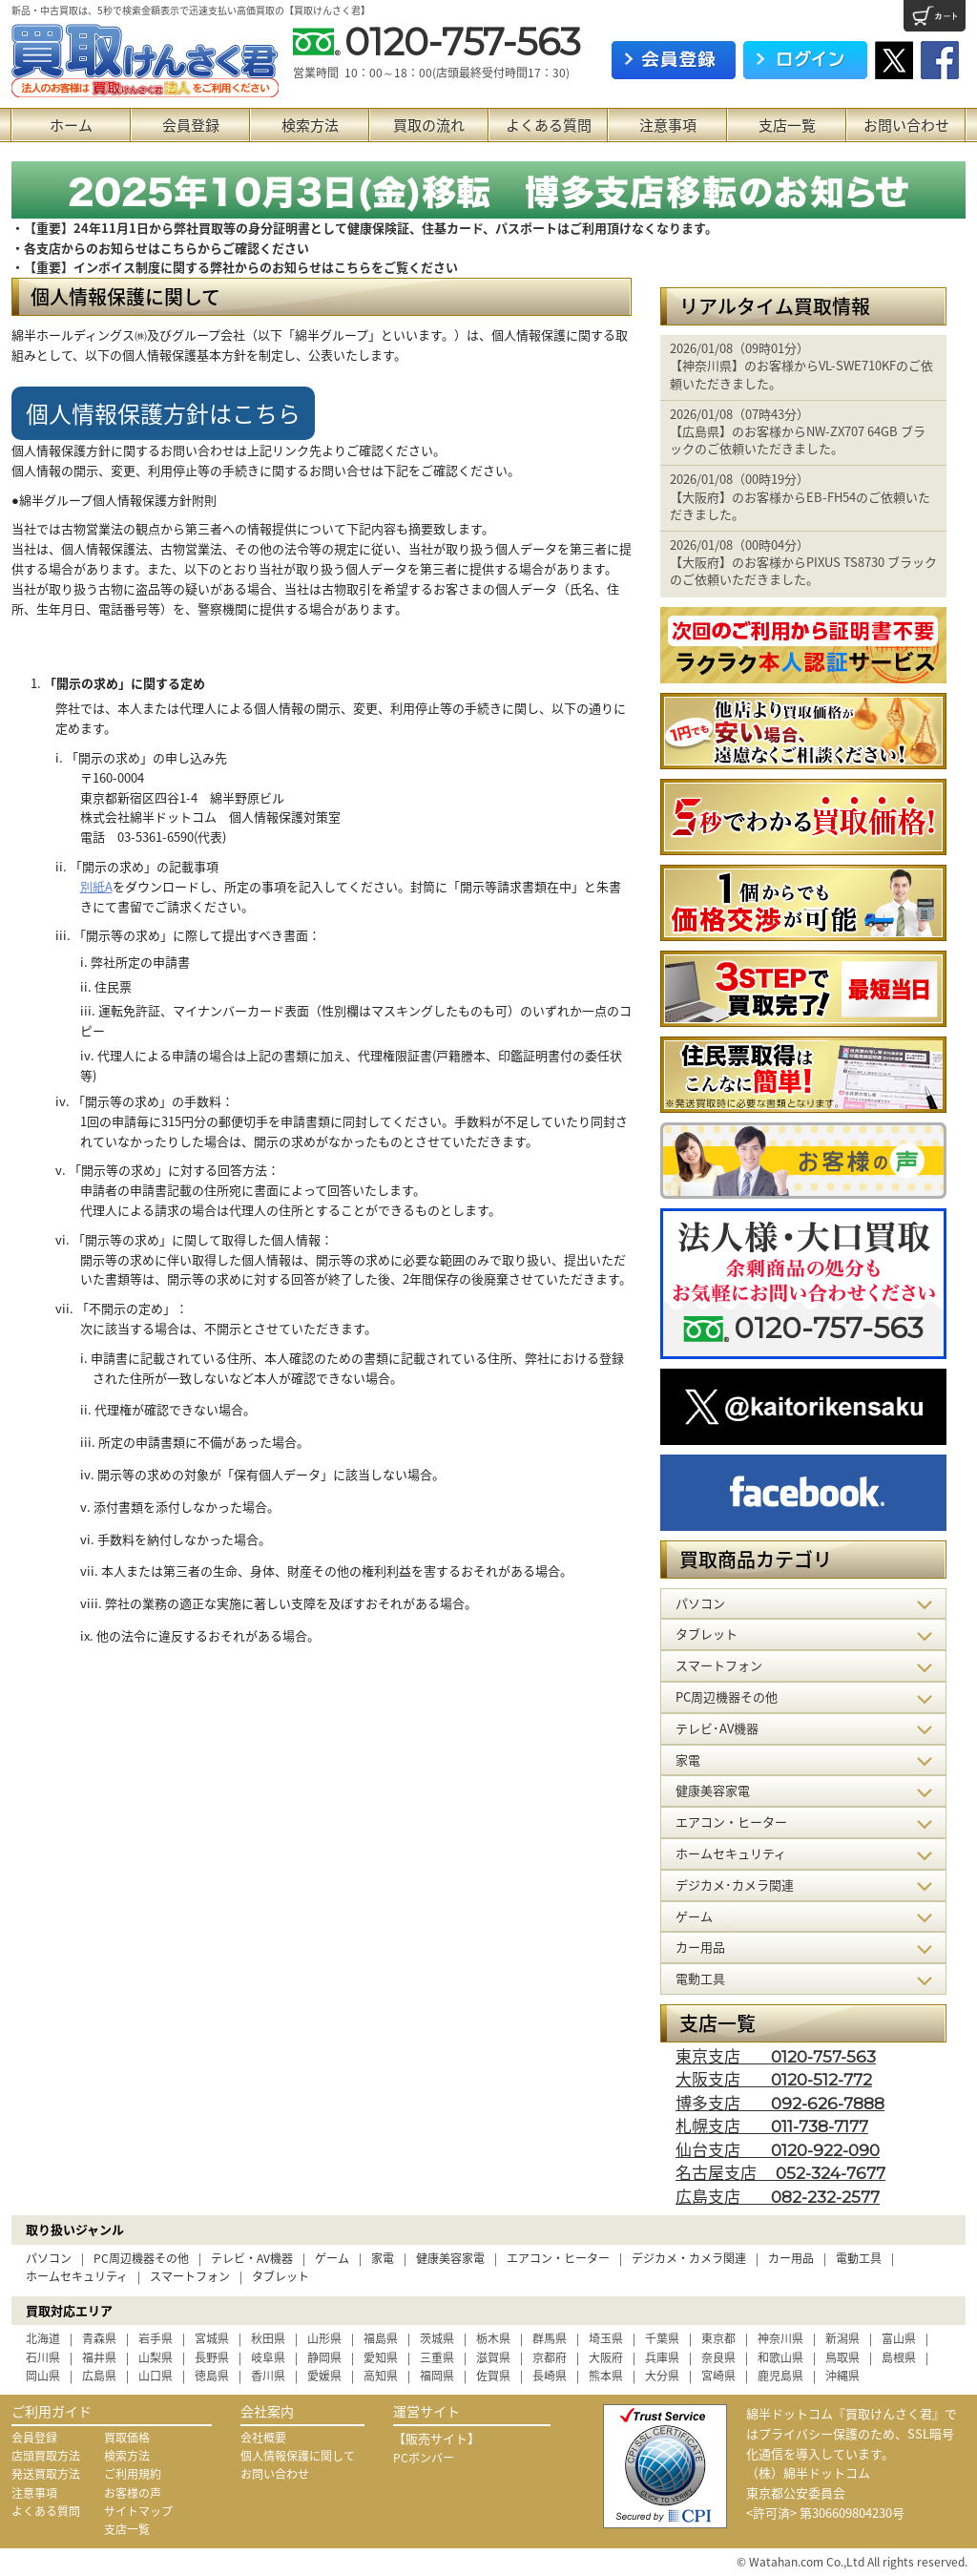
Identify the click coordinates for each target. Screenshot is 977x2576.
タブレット (280, 2276)
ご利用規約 (132, 2473)
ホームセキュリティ (77, 2276)
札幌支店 (772, 2125)
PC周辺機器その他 (141, 2258)
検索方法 (310, 125)
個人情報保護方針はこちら (163, 413)
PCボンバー (423, 2457)
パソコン (49, 2258)
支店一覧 (787, 125)
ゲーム (332, 2258)
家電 (382, 2258)
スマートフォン (190, 2276)
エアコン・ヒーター (558, 2258)
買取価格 (127, 2437)
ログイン (805, 60)
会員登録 (190, 125)
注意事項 (667, 125)
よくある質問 (549, 125)
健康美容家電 (450, 2258)
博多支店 (780, 2102)
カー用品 (791, 2258)
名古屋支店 (780, 2172)
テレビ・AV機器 (252, 2258)
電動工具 (859, 2258)
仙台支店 (778, 2149)
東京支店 (776, 2055)
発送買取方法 (45, 2473)
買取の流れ (429, 125)
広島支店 (778, 2196)
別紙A (96, 886)
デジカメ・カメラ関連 (689, 2258)
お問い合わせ (906, 125)
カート (935, 15)
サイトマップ (138, 2511)
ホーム (71, 125)
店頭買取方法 (45, 2455)
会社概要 (263, 2437)
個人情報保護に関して (297, 2455)
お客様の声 (132, 2493)
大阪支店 (774, 2078)
